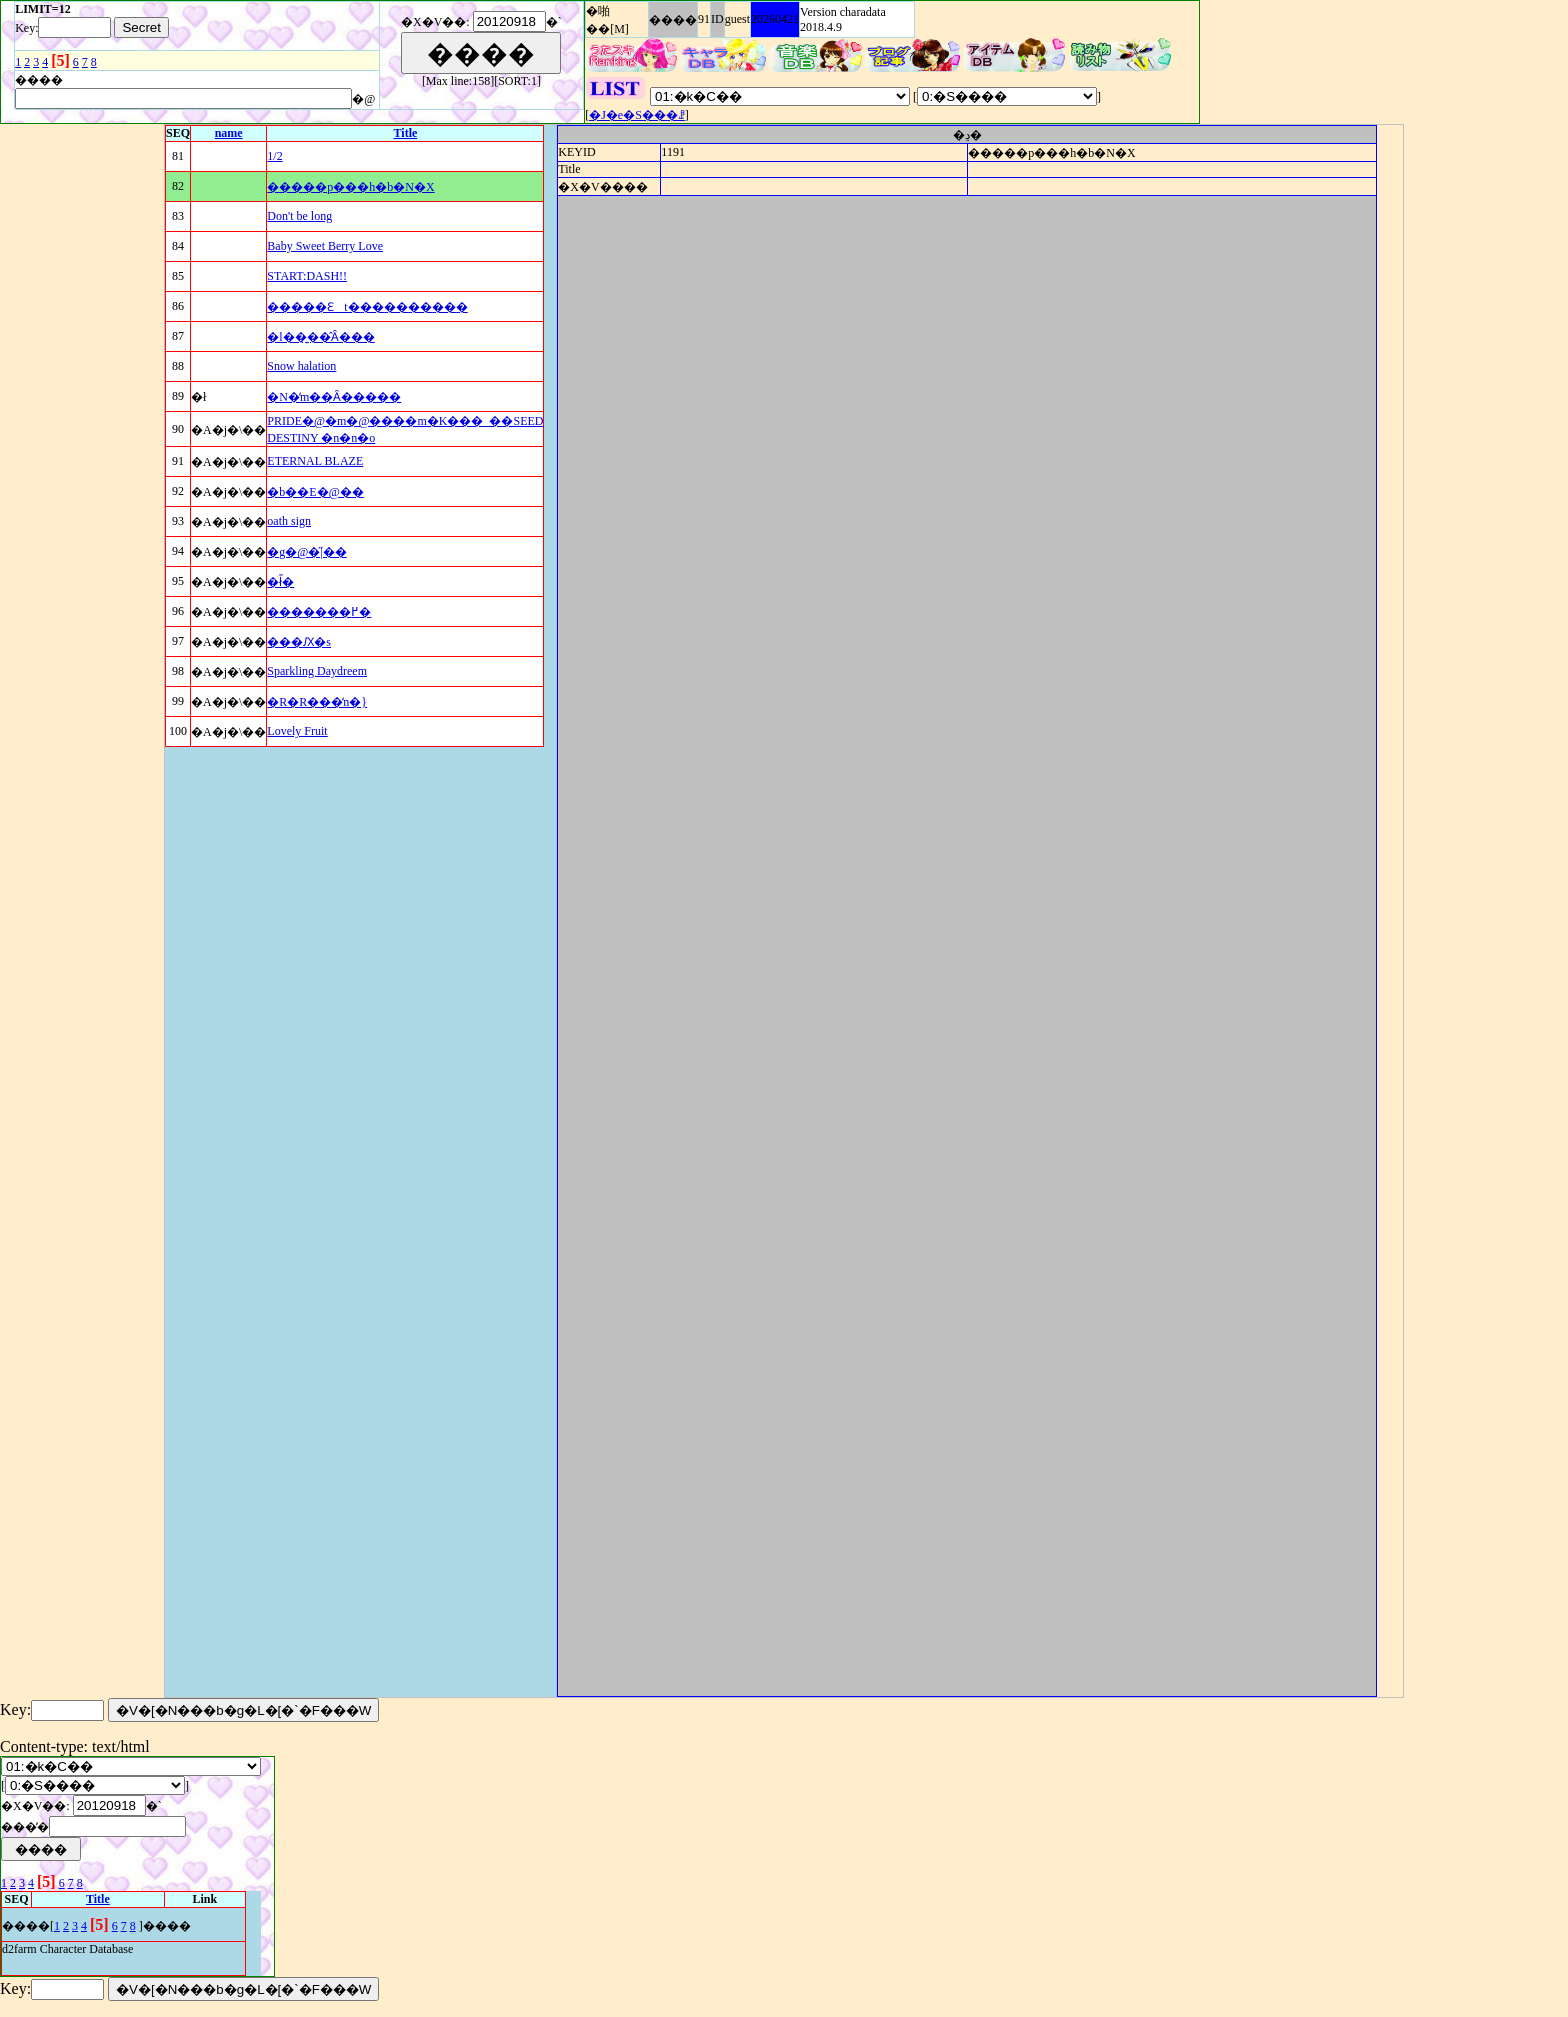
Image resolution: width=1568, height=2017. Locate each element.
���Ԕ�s (299, 642)
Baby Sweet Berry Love (325, 246)
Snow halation (301, 366)
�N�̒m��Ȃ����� (334, 397)
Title (406, 133)
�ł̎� (280, 582)
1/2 (274, 156)
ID (717, 19)
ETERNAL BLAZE (315, 461)
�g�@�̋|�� (306, 552)
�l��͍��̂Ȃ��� (320, 337)
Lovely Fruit (297, 731)
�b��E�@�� (315, 492)
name (229, 133)
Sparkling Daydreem (317, 671)
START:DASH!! (307, 276)
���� (673, 20)
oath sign (289, 521)
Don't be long (299, 216)
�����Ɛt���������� (367, 307)
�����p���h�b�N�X (350, 187)
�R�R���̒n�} (317, 702)
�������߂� (319, 612)
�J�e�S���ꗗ (637, 115)
